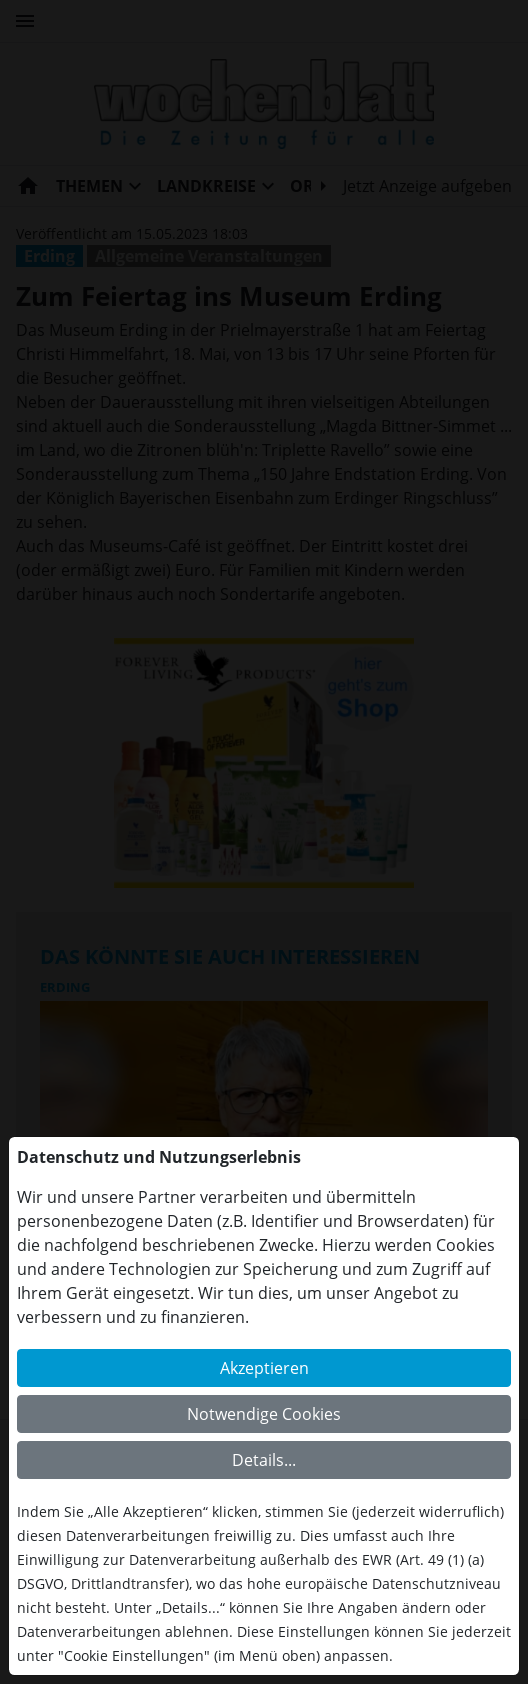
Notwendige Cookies (264, 1414)
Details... (264, 1460)
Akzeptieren (264, 1368)
